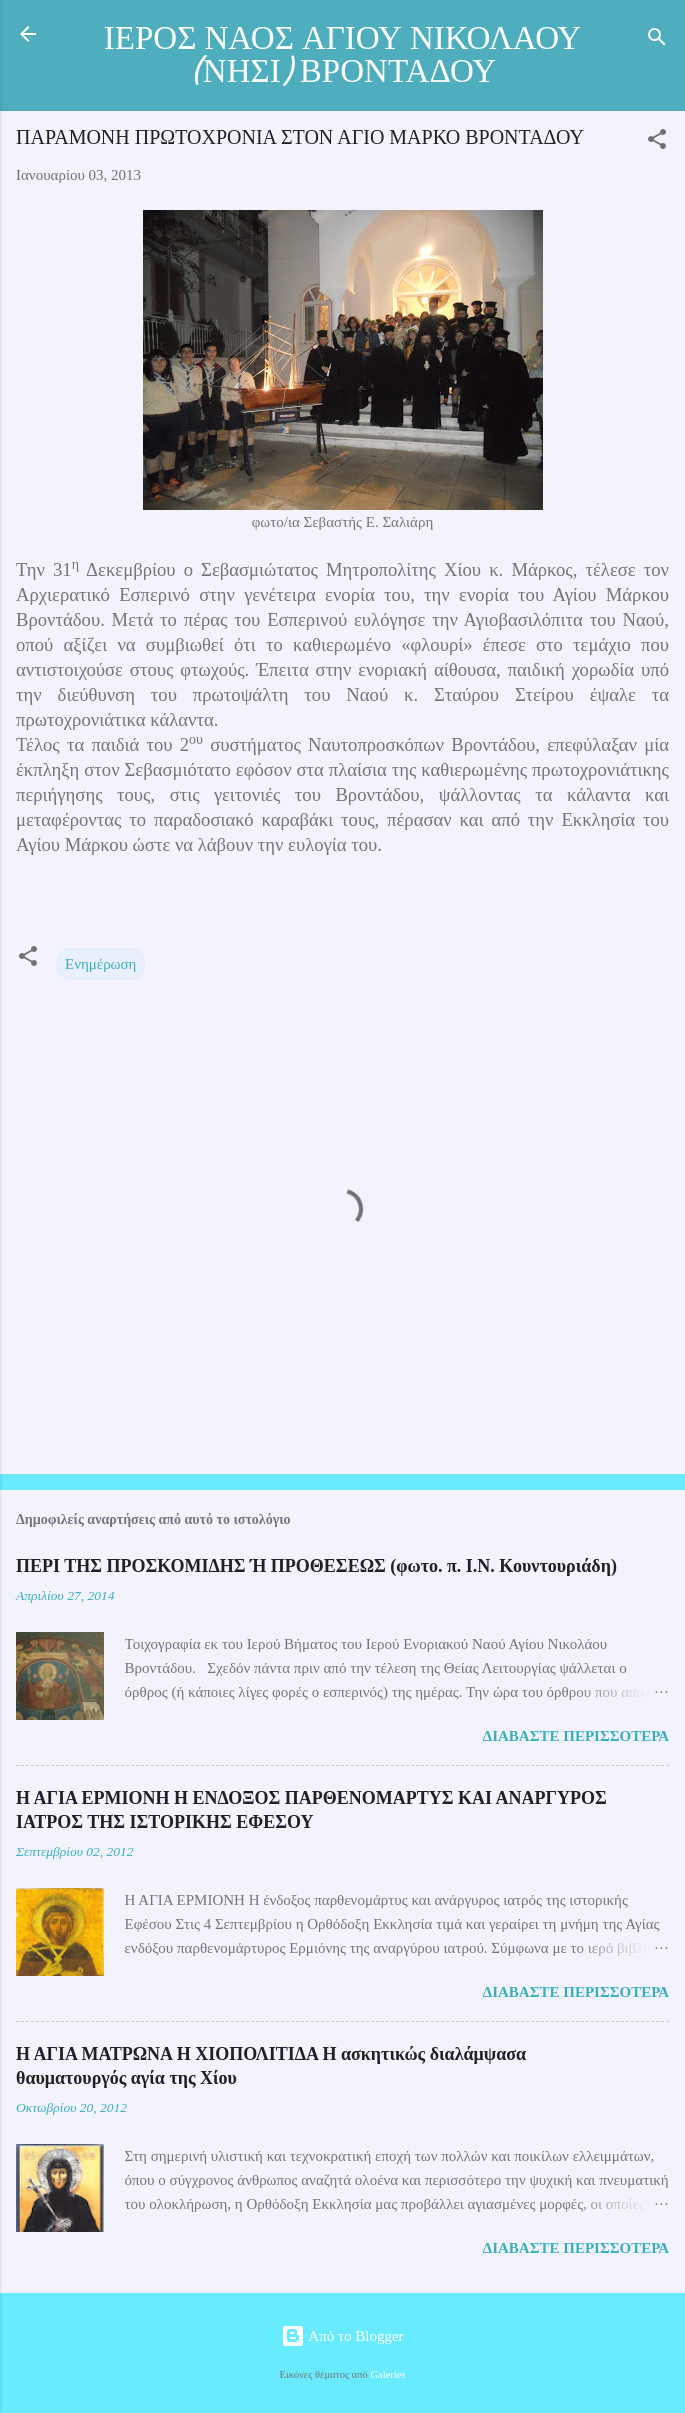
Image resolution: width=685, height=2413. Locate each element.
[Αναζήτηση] (657, 40)
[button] (657, 142)
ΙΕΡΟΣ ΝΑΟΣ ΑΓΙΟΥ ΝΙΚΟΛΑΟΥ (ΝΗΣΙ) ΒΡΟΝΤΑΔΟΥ (343, 55)
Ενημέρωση (100, 964)
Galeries (388, 2374)
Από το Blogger (342, 2336)
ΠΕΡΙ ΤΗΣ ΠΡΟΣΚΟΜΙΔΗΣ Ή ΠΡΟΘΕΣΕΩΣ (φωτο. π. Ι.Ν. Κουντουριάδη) (316, 1566)
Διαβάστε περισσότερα (576, 1736)
